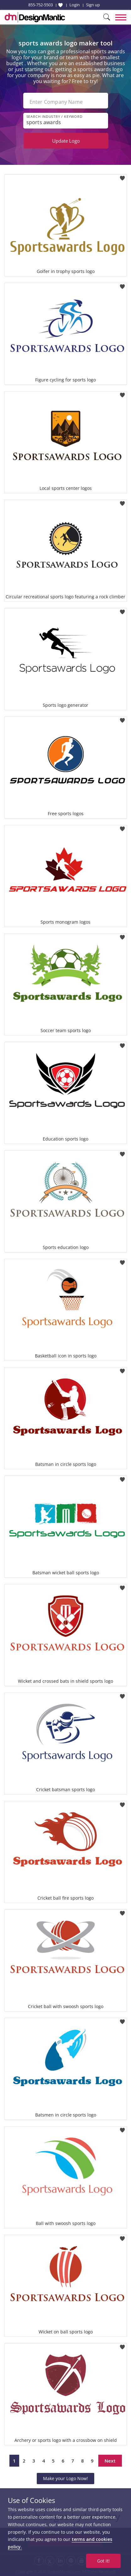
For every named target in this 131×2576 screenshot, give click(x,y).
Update (66, 141)
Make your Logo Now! (65, 2478)
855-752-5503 (40, 5)
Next (110, 2461)
